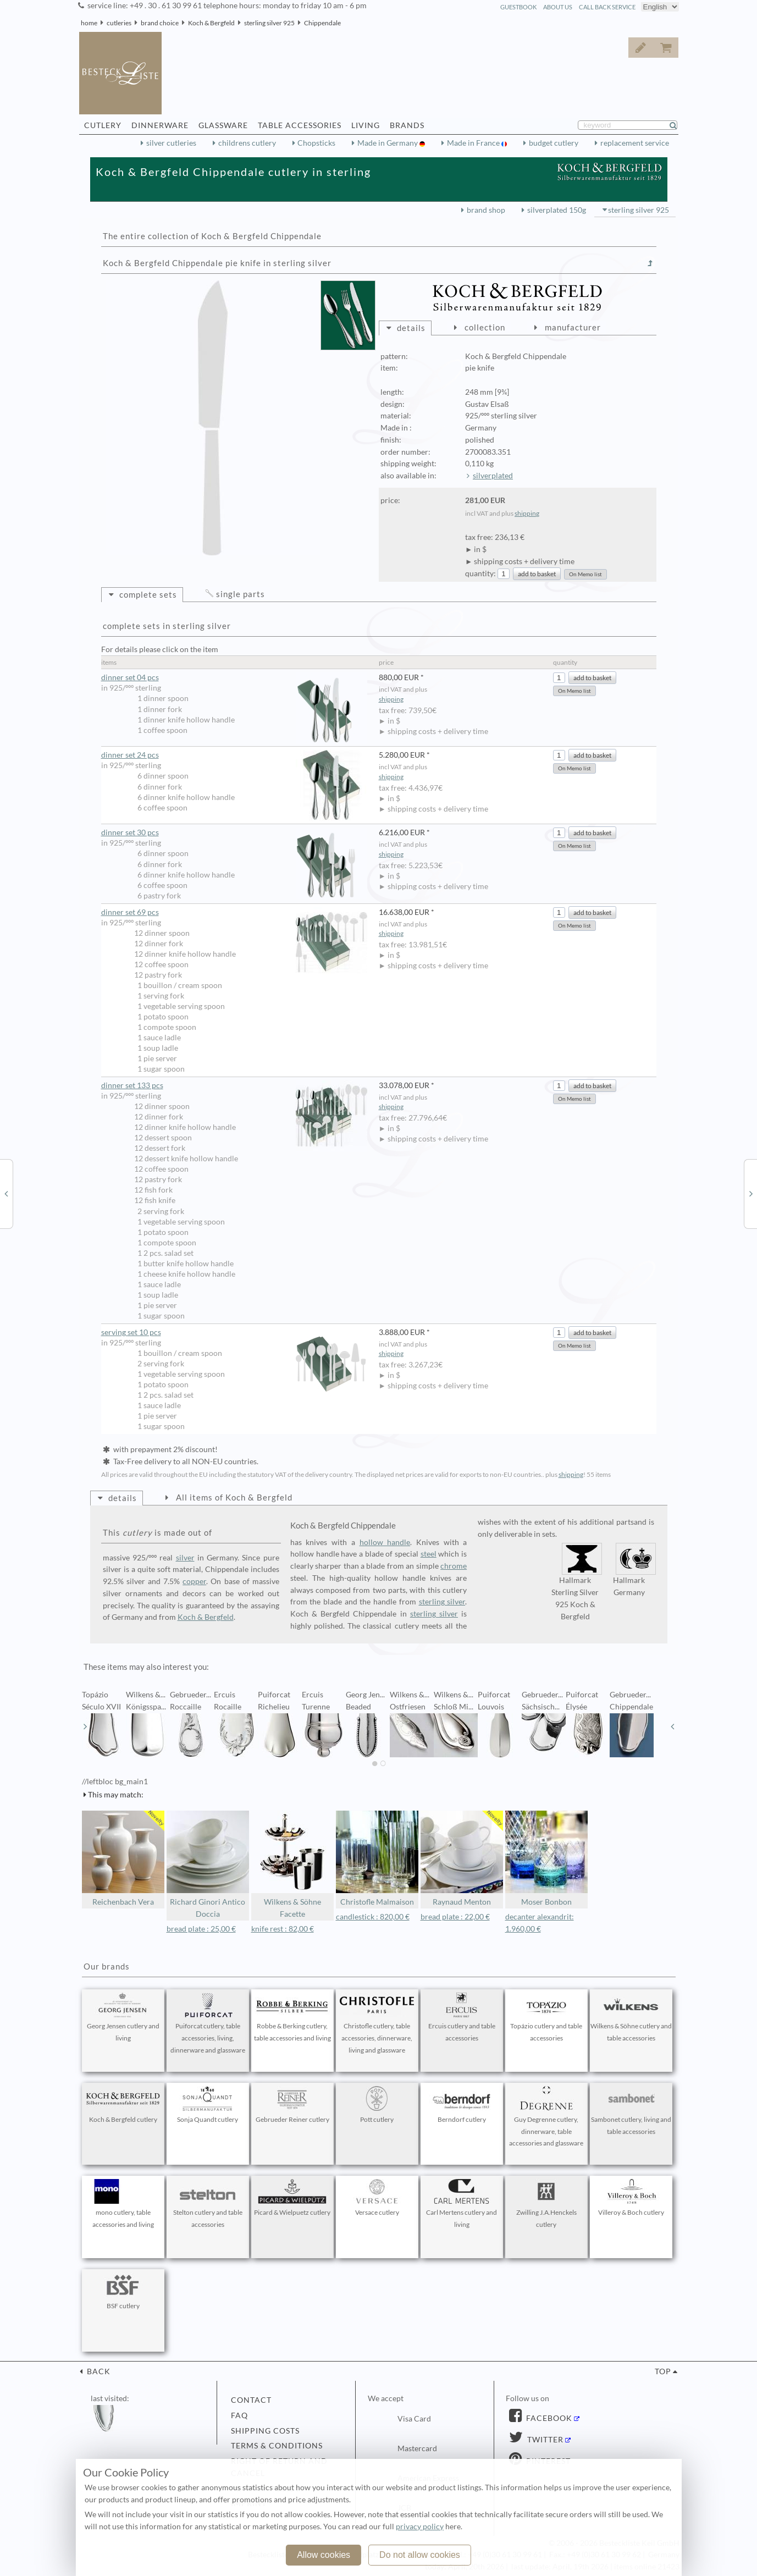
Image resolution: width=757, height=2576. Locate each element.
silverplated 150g (556, 210)
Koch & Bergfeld (211, 23)
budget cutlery (553, 143)
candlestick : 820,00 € (373, 1916)
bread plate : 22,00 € (455, 1916)
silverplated (493, 475)
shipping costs (265, 2430)
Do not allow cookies (419, 2555)
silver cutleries (171, 143)
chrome (453, 1566)
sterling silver (442, 1601)
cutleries (119, 23)
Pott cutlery (377, 2104)
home (89, 23)
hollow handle (385, 1542)
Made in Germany (388, 143)
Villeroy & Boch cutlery (631, 2197)
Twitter (544, 2439)
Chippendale (322, 23)
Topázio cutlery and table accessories (546, 2017)
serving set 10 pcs (234, 1332)
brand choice (160, 23)
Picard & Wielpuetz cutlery (292, 2197)
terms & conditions (277, 2445)
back (97, 2371)
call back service (607, 6)
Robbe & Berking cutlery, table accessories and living (292, 2017)
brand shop (486, 210)
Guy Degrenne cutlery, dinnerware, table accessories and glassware (546, 2117)
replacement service (634, 143)
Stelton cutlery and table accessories (207, 2204)
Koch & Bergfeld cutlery (123, 2104)
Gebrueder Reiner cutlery (292, 2104)
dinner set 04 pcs (234, 677)
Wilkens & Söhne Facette (292, 1865)
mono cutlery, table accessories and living (123, 2204)
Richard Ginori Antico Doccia (208, 1865)
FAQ (239, 2415)
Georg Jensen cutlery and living (123, 2017)
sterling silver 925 (269, 23)
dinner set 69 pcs (234, 912)
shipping (527, 513)
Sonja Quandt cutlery (207, 2104)
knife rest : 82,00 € (282, 1928)
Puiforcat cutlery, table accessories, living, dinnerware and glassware (207, 2023)
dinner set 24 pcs (234, 755)
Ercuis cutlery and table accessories (461, 2017)
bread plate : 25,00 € (201, 1928)
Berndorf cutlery (461, 2104)
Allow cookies (323, 2555)
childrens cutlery (247, 143)
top (663, 2371)
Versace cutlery (377, 2197)
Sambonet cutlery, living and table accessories (631, 2111)
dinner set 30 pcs (234, 833)
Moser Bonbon (546, 1859)
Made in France (474, 143)
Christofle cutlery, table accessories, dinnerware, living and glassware (377, 2023)
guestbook (518, 6)
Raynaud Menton (462, 1859)
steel (428, 1553)
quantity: (480, 573)
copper (194, 1581)
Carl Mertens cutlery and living (461, 2204)
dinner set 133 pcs (234, 1085)
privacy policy (420, 2526)
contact (251, 2400)
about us (557, 6)
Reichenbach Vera (123, 1859)
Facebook (548, 2418)
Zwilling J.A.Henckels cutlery (546, 2204)
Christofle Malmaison (377, 1859)
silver (185, 1557)
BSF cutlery (123, 2291)
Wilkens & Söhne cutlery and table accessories (631, 2017)
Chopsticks (316, 143)
